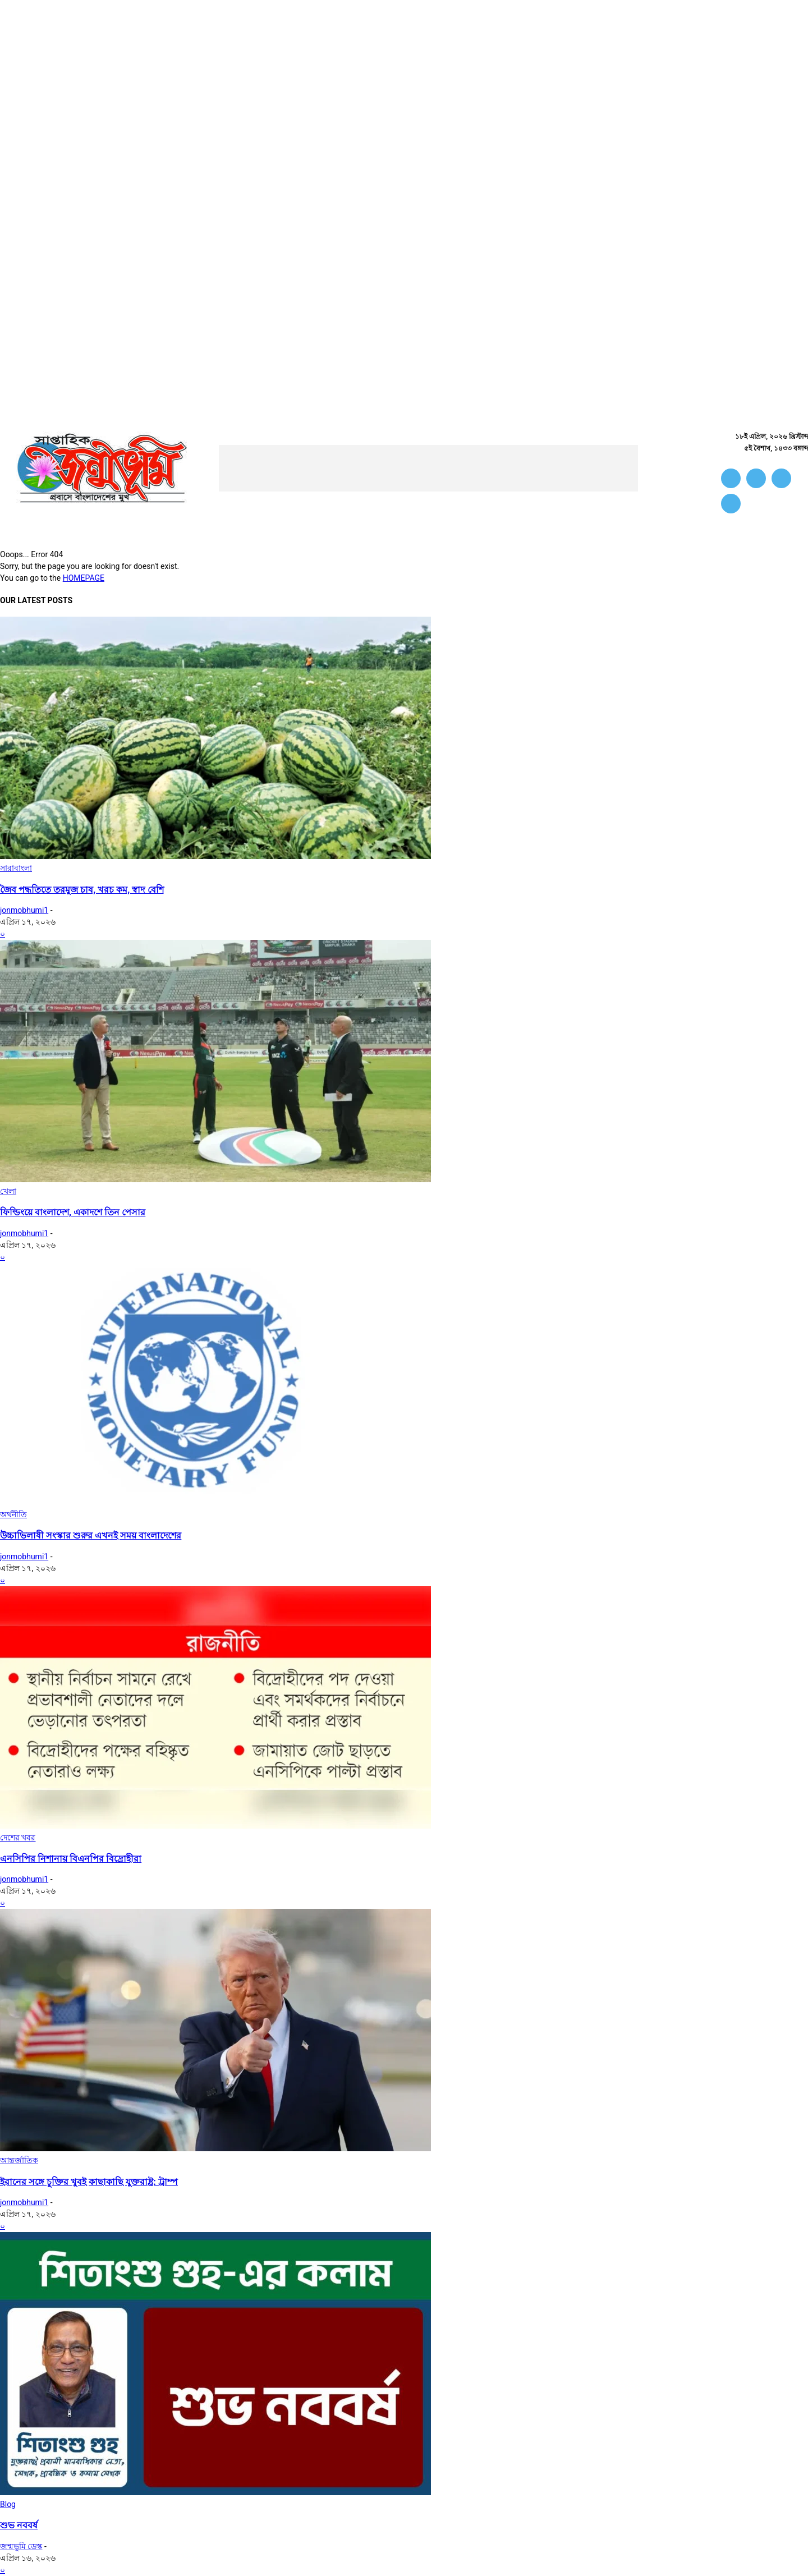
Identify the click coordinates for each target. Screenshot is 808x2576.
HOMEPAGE (83, 577)
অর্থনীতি (13, 1514)
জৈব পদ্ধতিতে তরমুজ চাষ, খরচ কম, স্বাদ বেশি (82, 889)
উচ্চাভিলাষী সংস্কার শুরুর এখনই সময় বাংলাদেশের (90, 1535)
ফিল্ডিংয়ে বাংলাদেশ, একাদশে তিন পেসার (72, 1212)
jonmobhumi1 (24, 910)
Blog (8, 2504)
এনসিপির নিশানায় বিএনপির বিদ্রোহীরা (70, 1858)
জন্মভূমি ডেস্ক (21, 2546)
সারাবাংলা (16, 868)
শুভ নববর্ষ (19, 2525)
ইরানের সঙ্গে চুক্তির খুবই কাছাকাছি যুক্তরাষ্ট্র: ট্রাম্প (89, 2181)
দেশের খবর (17, 1837)
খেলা (8, 1191)
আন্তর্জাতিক (19, 2160)
